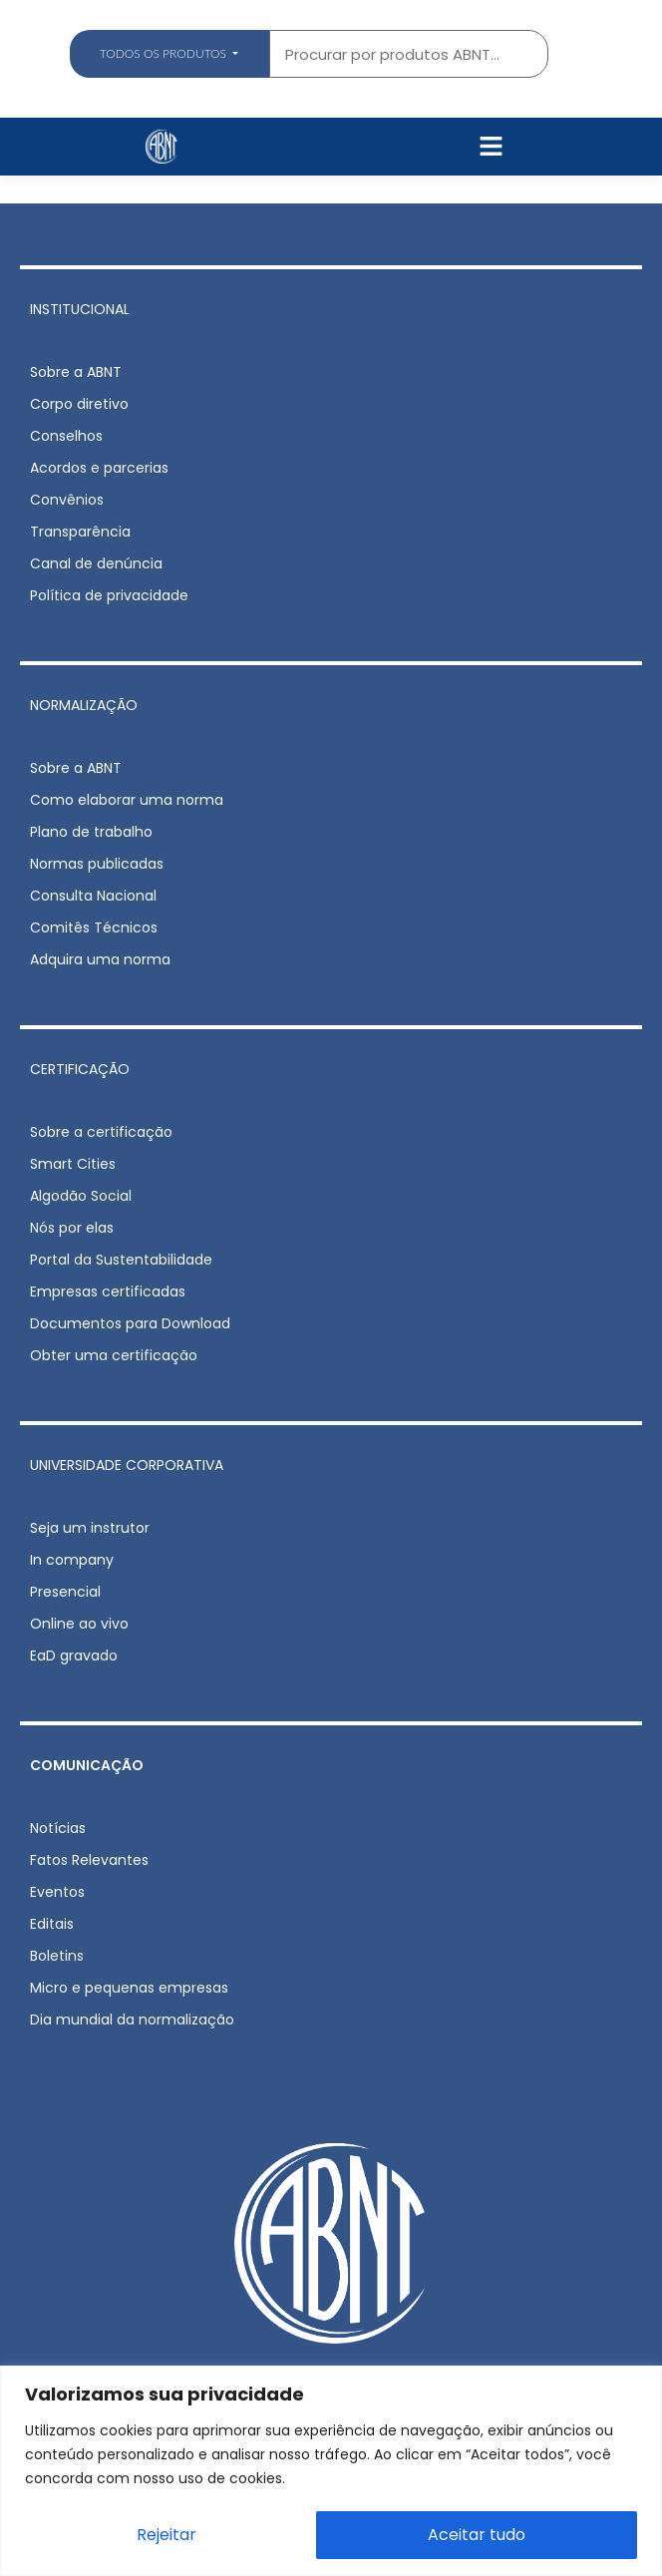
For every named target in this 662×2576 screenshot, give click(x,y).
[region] (331, 2471)
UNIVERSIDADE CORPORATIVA (126, 1465)
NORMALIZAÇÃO (84, 705)
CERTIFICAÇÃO (80, 1069)
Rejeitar (166, 2534)
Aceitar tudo (476, 2534)
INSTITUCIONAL (80, 309)
